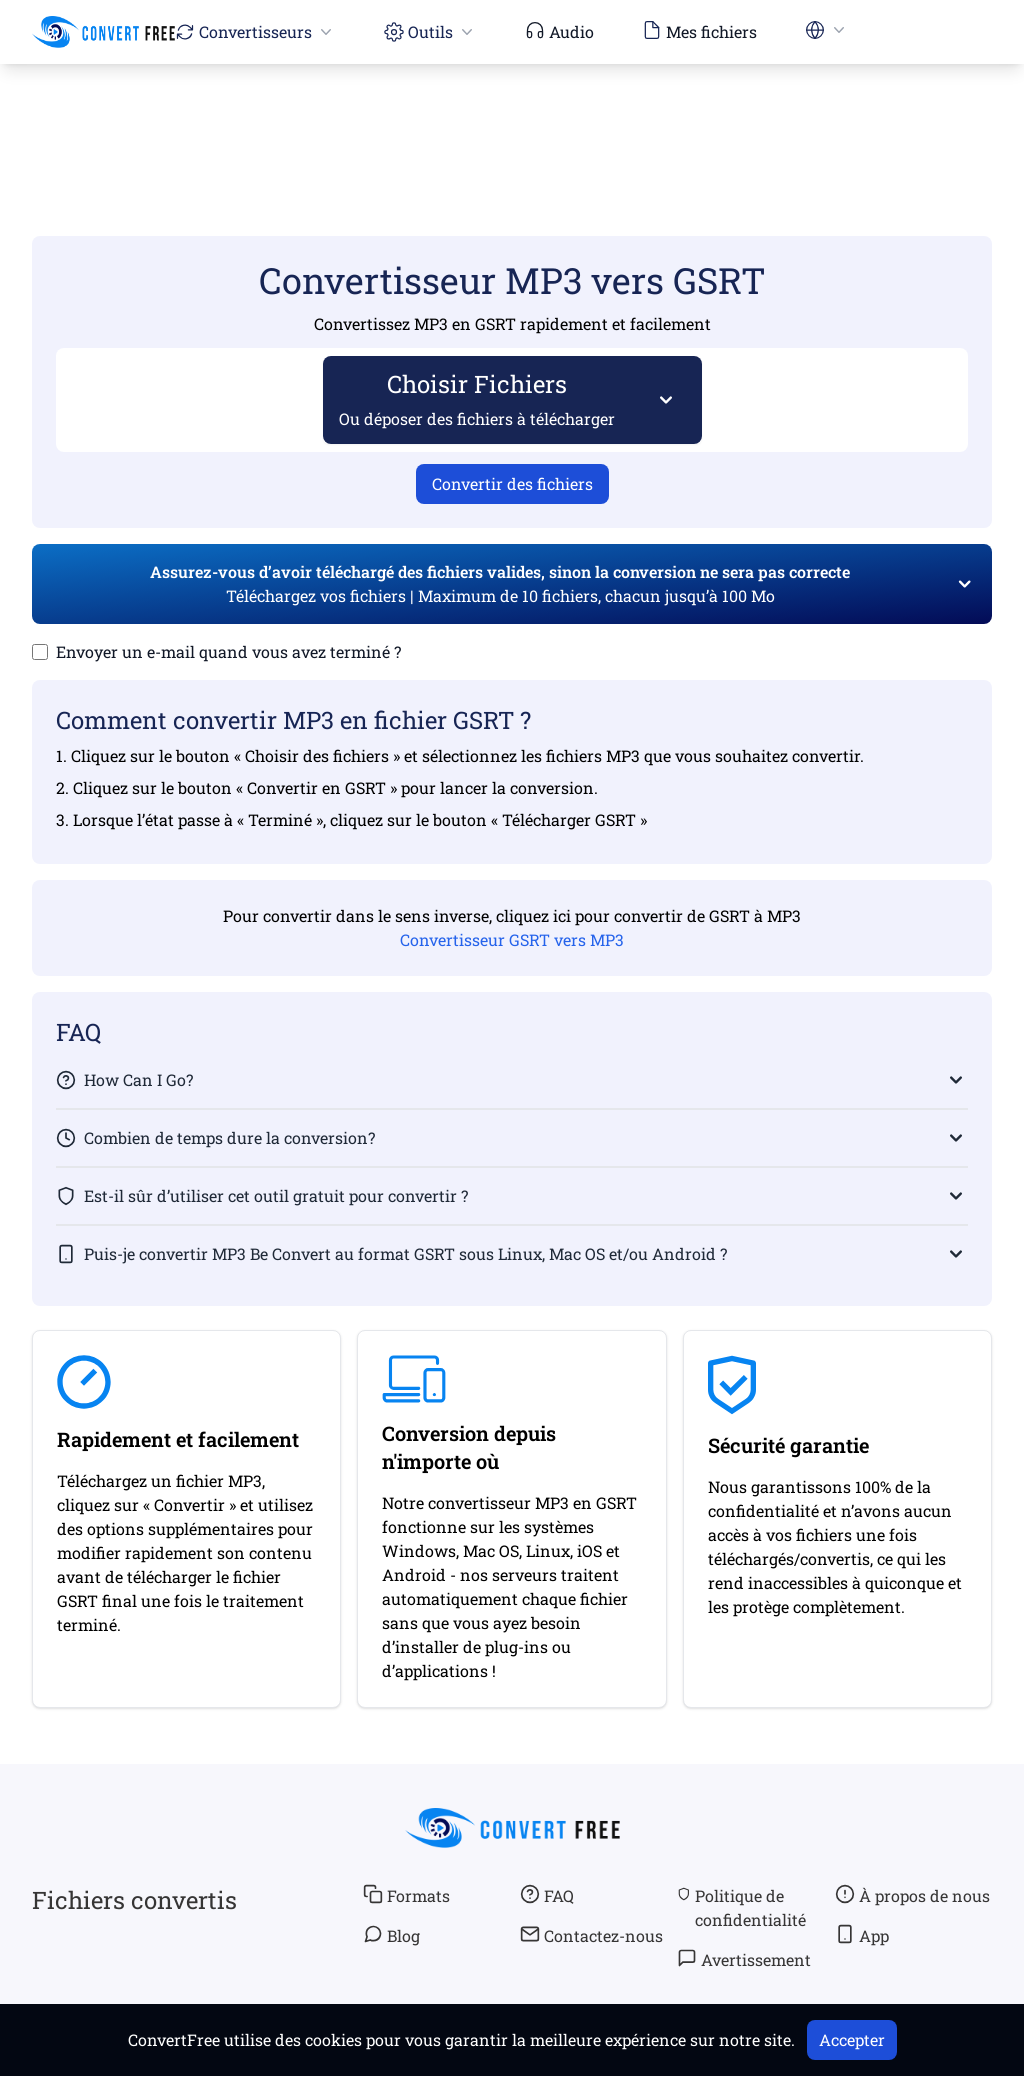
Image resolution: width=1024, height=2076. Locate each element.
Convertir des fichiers (512, 483)
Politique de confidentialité (741, 1907)
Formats (406, 1895)
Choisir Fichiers (477, 398)
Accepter (852, 2039)
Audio (559, 31)
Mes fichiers (699, 31)
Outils (430, 31)
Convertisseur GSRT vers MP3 (512, 939)
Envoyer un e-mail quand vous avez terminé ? (228, 651)
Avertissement (744, 1959)
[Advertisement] (512, 121)
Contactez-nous (591, 1935)
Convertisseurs (255, 31)
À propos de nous (912, 1895)
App (862, 1935)
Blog (391, 1935)
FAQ (547, 1895)
